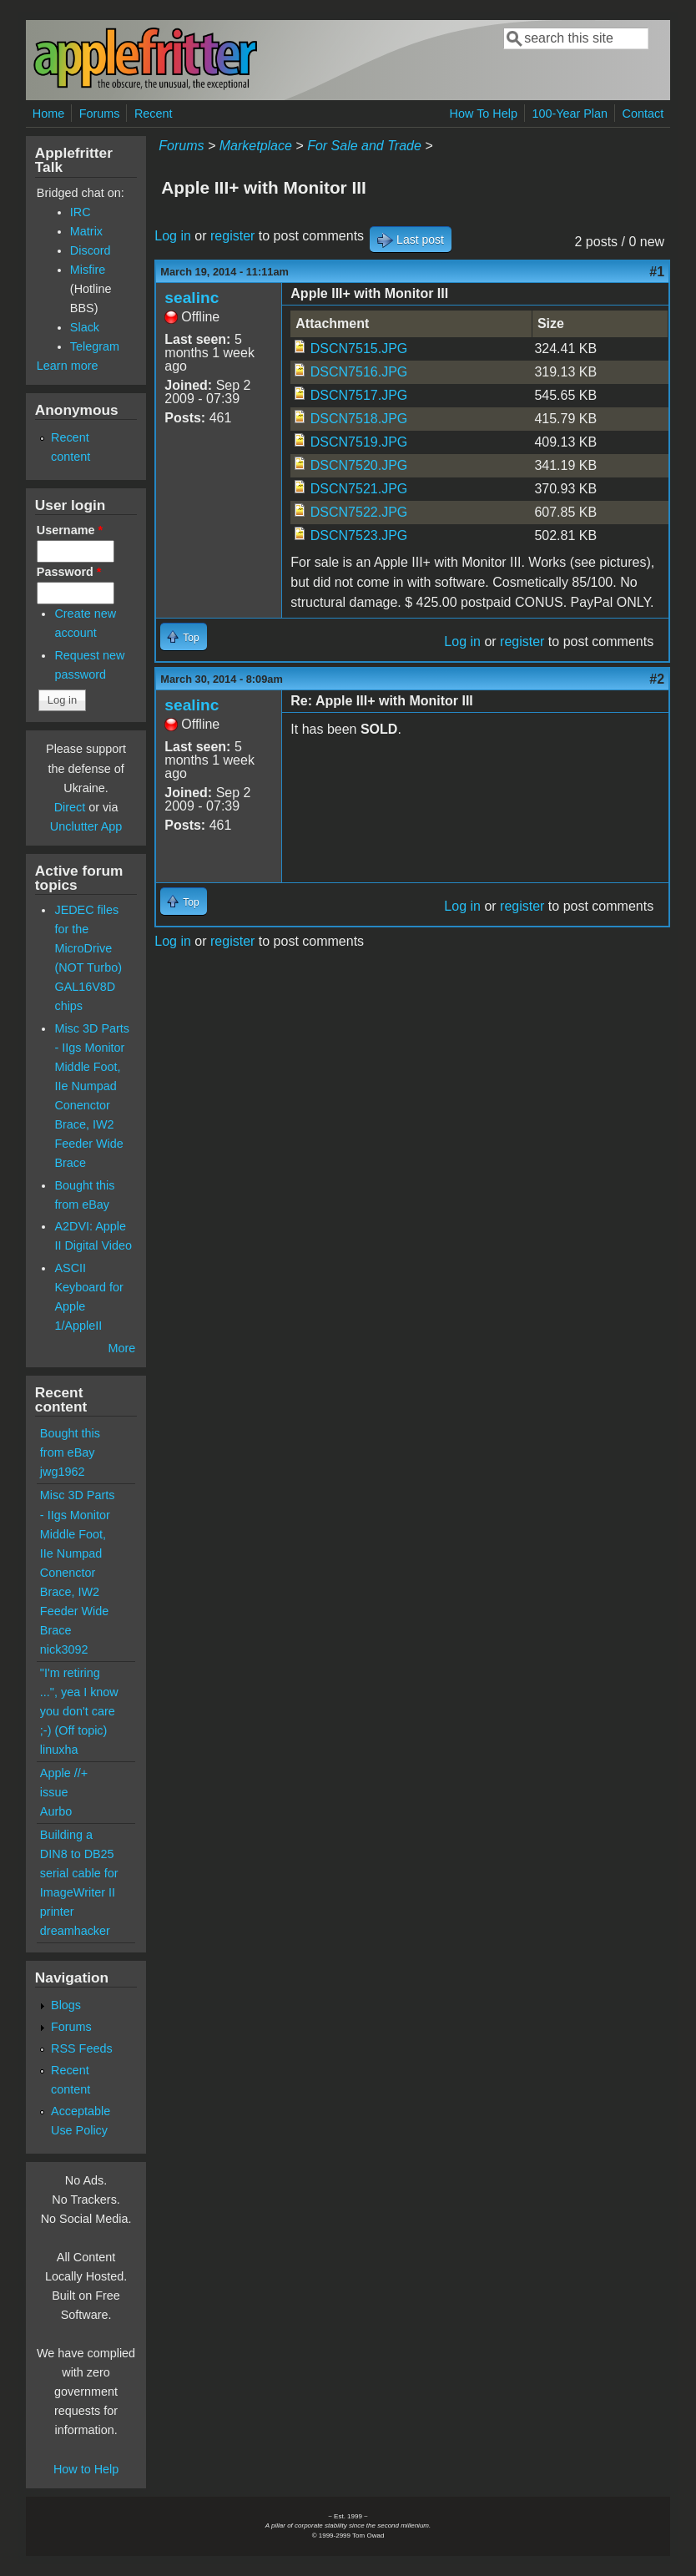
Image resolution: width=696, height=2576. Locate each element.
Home (48, 113)
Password (69, 571)
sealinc (191, 297)
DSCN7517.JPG (359, 395)
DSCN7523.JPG (359, 535)
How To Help (483, 113)
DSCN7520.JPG (359, 465)
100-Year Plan (570, 113)
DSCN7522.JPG (359, 512)
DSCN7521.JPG (359, 489)
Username (70, 530)
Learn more (67, 365)
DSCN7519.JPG (359, 442)
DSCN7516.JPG (359, 372)
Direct (70, 807)
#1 (656, 272)
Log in (172, 236)
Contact (643, 113)
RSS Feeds (82, 2048)
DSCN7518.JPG (359, 419)
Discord (90, 250)
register (232, 236)
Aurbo (56, 1811)
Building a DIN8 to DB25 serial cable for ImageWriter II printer (79, 1873)
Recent (153, 113)
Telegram (94, 346)
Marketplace (255, 146)
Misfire (87, 269)
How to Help (86, 2469)
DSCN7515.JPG (359, 348)
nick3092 (64, 1649)
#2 (656, 679)
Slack (84, 327)
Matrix (86, 231)
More (122, 1348)
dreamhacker (75, 1930)
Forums (99, 113)
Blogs (66, 2005)
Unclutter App (86, 826)
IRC (80, 212)
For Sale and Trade (364, 146)
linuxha (59, 1749)
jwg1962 (62, 1471)
